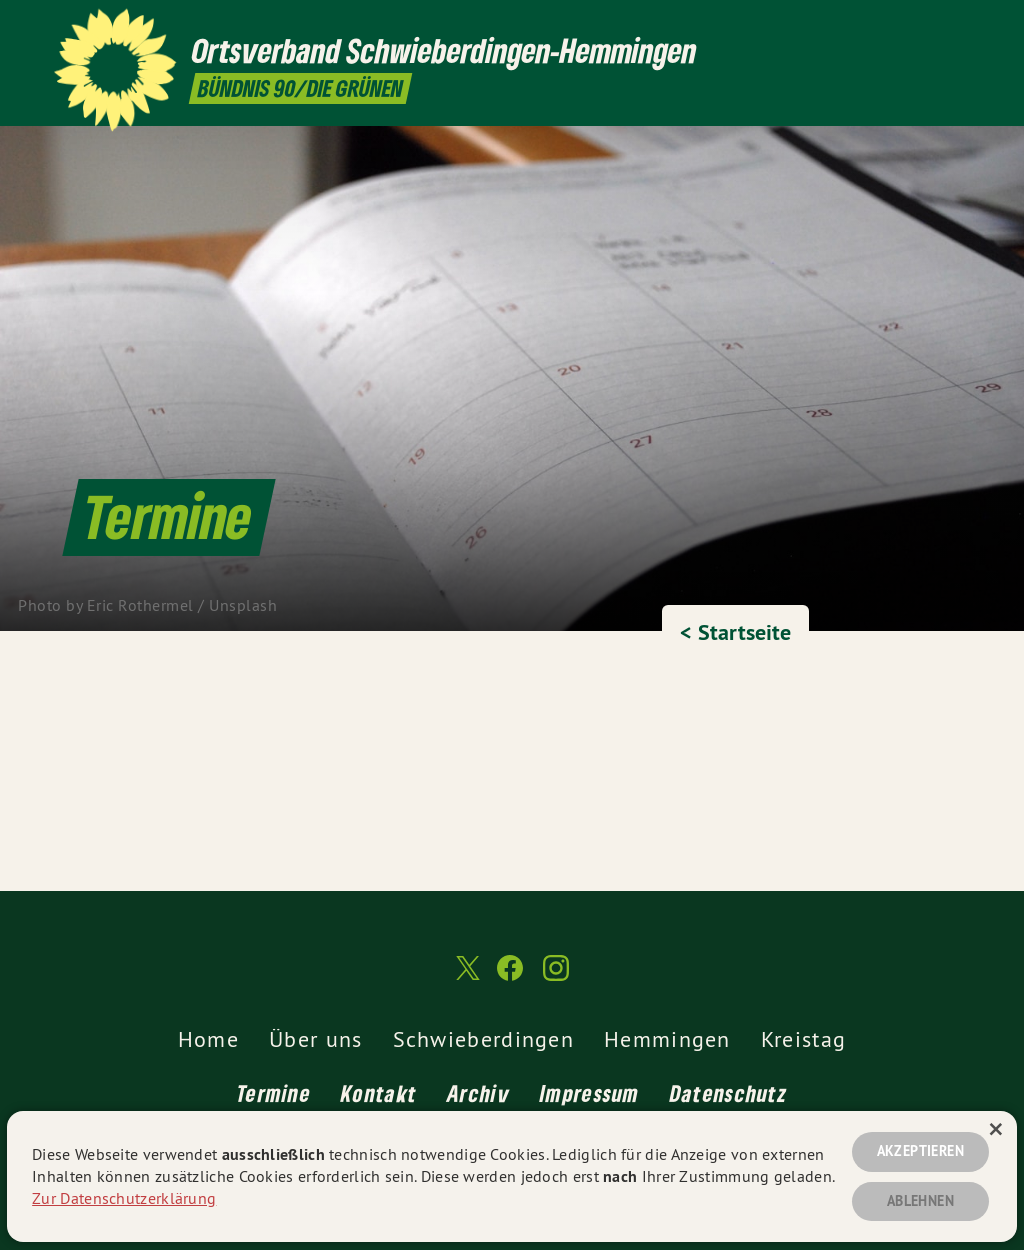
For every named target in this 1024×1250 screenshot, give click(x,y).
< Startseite (735, 632)
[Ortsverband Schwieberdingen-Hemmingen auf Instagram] (959, 27)
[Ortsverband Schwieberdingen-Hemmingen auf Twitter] (899, 27)
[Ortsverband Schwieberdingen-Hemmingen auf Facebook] (929, 27)
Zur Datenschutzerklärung (124, 1198)
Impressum (590, 1093)
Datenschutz (728, 1093)
